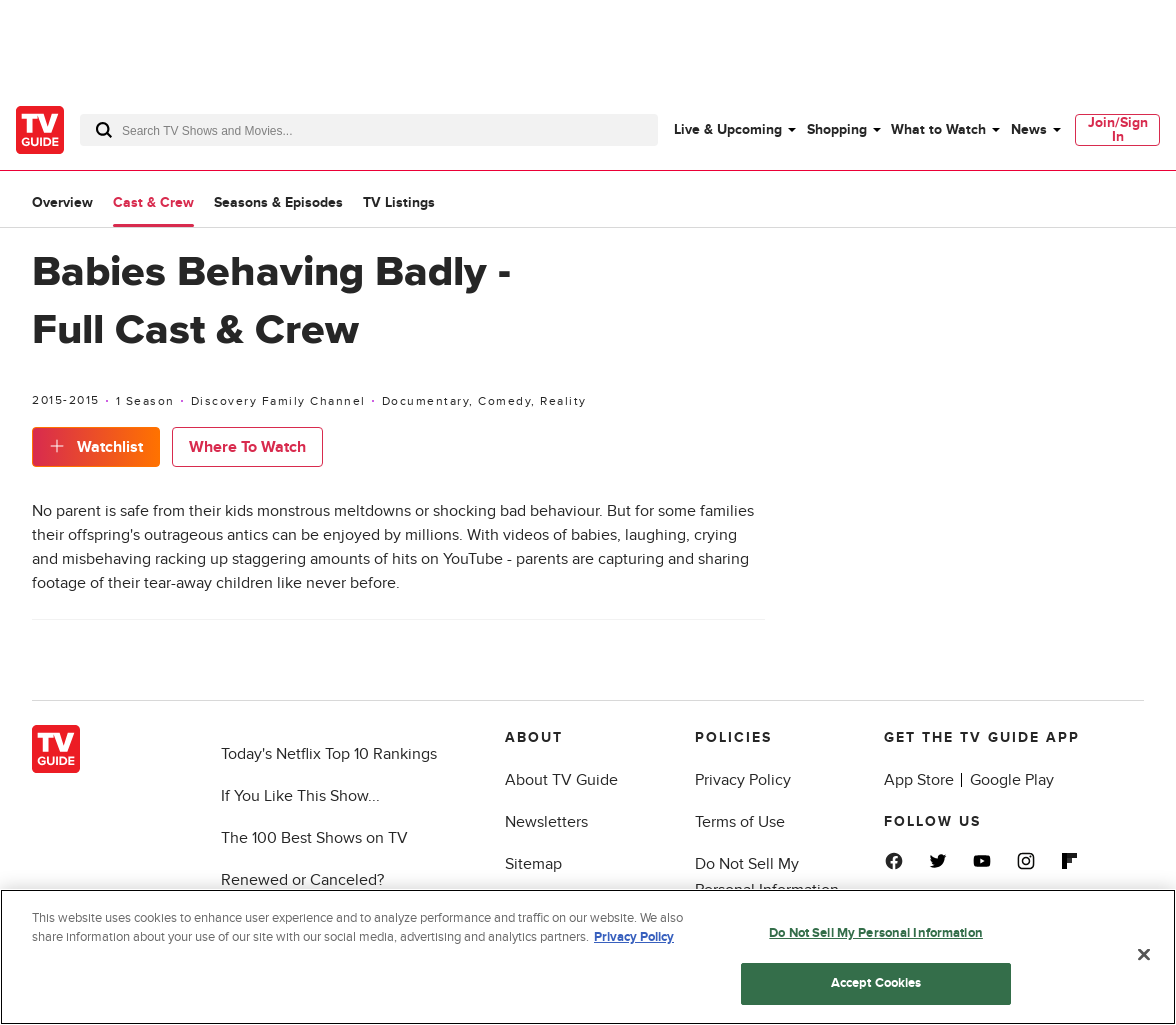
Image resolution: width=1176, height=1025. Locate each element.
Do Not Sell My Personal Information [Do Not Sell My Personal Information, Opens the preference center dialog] (876, 933)
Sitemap (533, 864)
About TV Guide (561, 780)
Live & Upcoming (728, 129)
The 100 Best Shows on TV (314, 838)
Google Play (1012, 780)
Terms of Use (740, 822)
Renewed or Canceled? (302, 880)
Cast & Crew (153, 202)
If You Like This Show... (300, 796)
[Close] (1144, 954)
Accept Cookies (876, 983)
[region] (588, 957)
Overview (62, 202)
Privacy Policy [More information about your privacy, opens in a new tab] (634, 937)
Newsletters (546, 822)
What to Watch (938, 129)
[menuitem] (734, 130)
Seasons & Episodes (278, 202)
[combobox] (369, 130)
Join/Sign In (1118, 129)
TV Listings (399, 202)
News (1029, 129)
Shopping (837, 129)
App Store (919, 780)
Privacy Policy (743, 780)
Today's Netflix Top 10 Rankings (329, 754)
